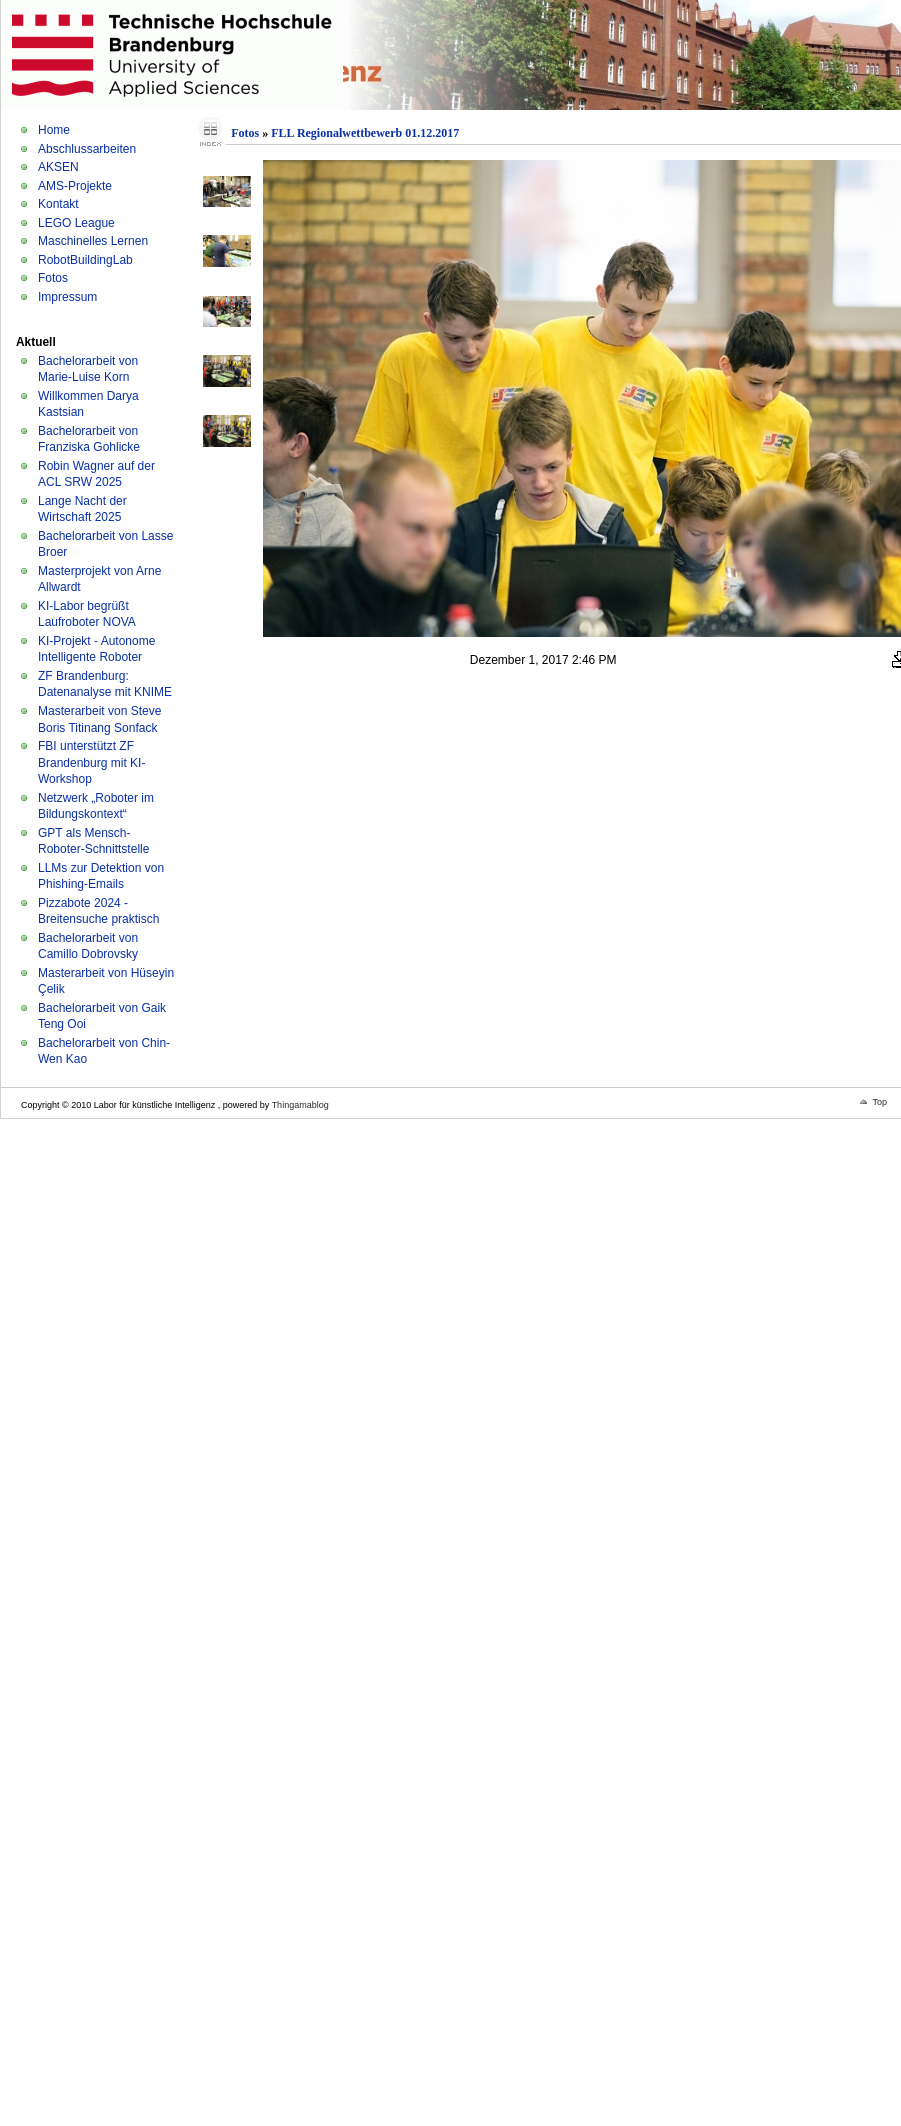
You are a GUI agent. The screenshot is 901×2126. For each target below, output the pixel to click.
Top (879, 1102)
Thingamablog (300, 1105)
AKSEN (58, 167)
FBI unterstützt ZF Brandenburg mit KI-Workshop (91, 762)
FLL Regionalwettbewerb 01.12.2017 (365, 133)
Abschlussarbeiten (87, 149)
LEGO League (76, 223)
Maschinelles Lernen (93, 241)
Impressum (67, 297)
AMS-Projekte (75, 186)
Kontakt (58, 204)
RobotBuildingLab (85, 260)
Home (54, 130)
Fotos (53, 278)
